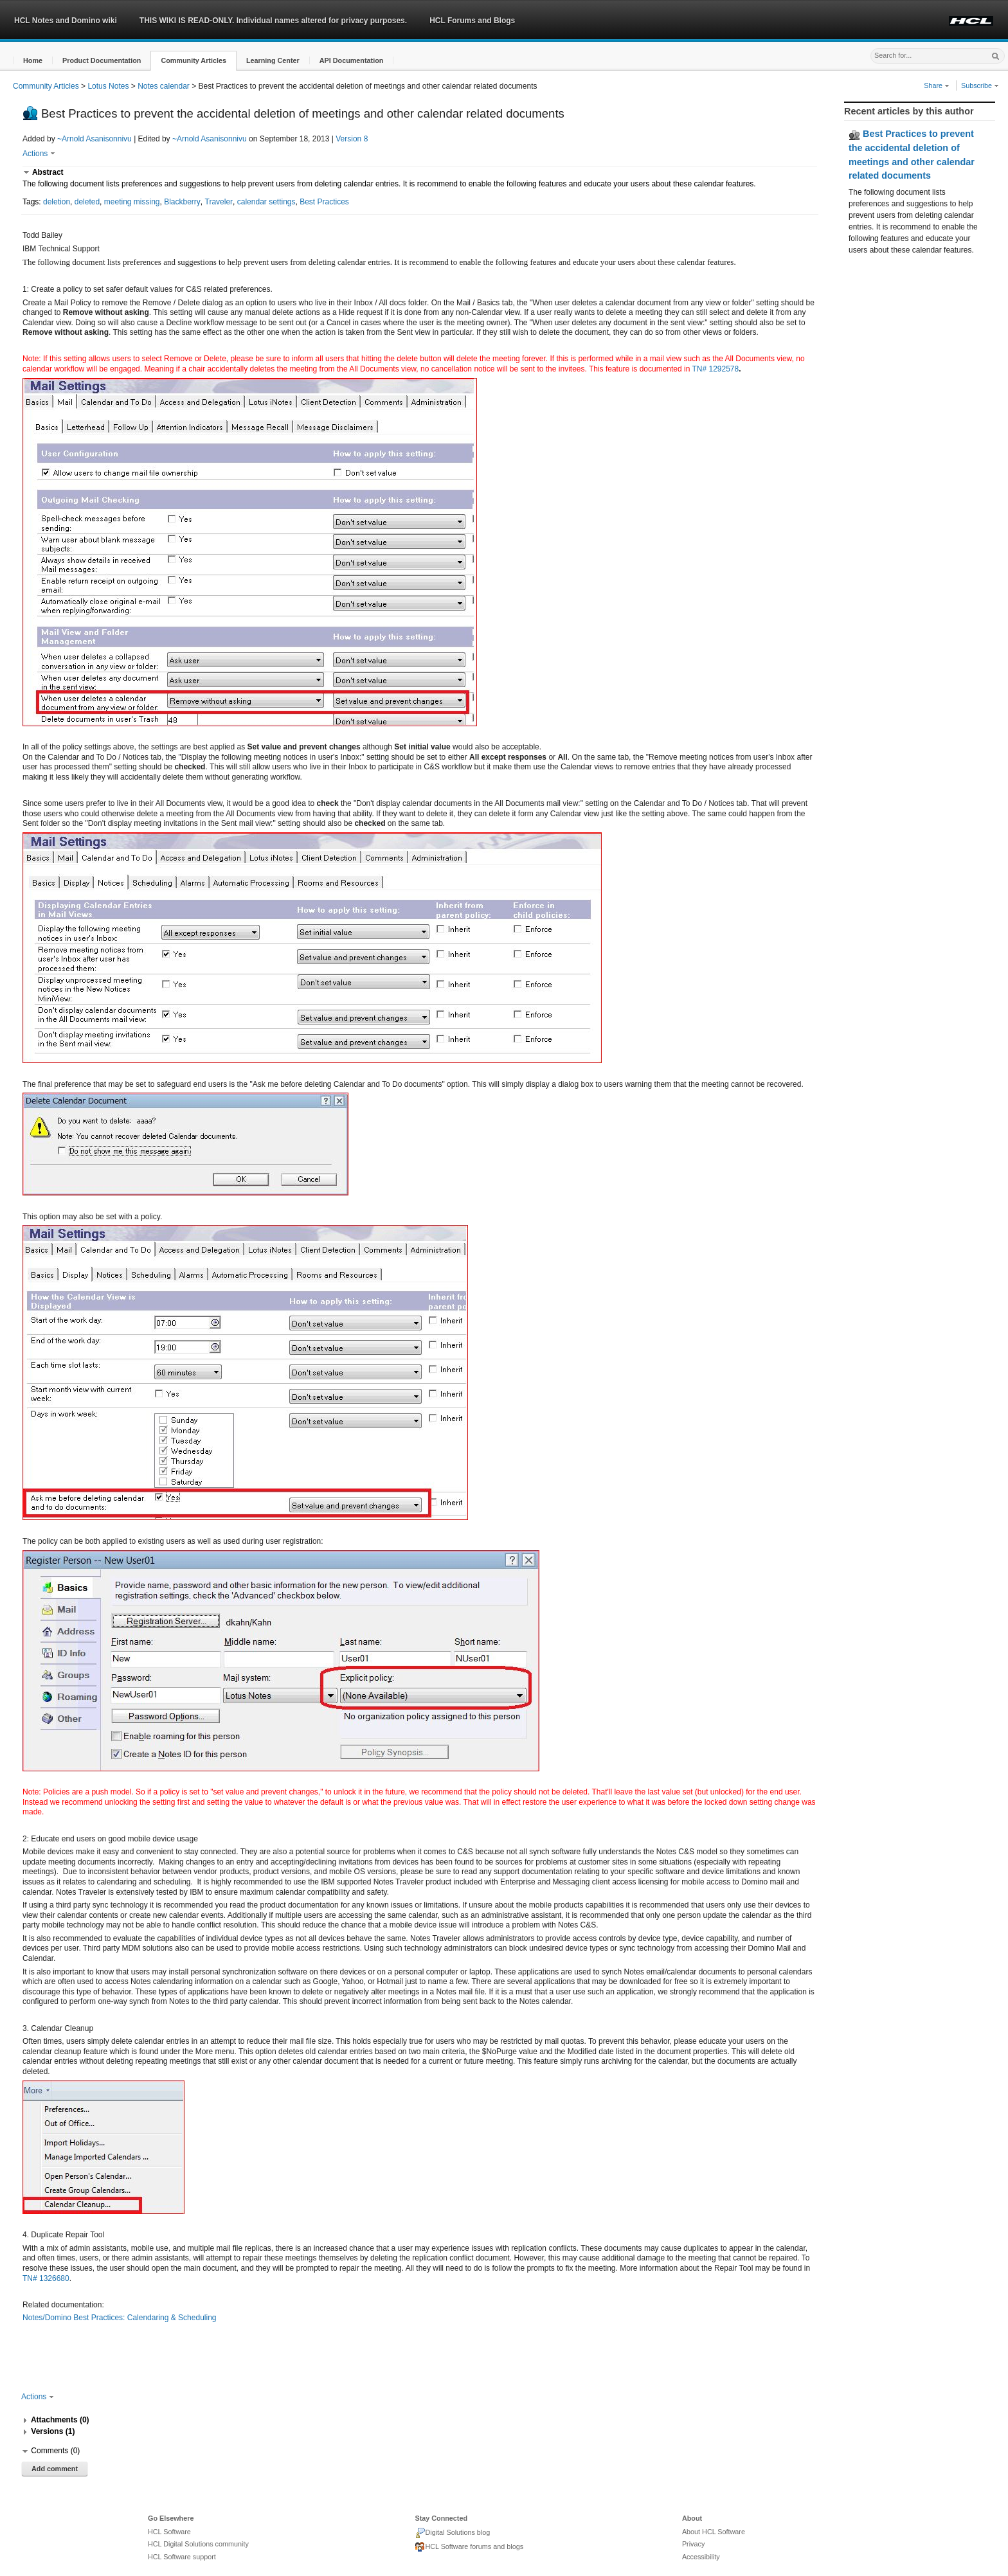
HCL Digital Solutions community (198, 2544)
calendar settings (266, 201)
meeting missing (132, 201)
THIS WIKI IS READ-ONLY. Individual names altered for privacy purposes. (273, 20)
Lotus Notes (108, 86)
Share (937, 85)
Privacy (693, 2544)
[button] (33, 61)
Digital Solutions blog (452, 2533)
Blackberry (182, 201)
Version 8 (352, 138)
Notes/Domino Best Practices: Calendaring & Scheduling (119, 2317)
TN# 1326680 (45, 2278)
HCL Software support (182, 2557)
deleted (87, 201)
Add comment (55, 2469)
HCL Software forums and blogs (469, 2547)
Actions (38, 153)
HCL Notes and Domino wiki (65, 20)
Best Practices (324, 201)
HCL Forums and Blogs (472, 20)
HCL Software (169, 2532)
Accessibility (701, 2557)
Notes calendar (164, 86)
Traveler (219, 201)
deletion (56, 201)
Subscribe (980, 85)
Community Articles (46, 86)
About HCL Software (713, 2532)
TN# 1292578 (715, 368)
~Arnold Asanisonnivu (94, 138)
